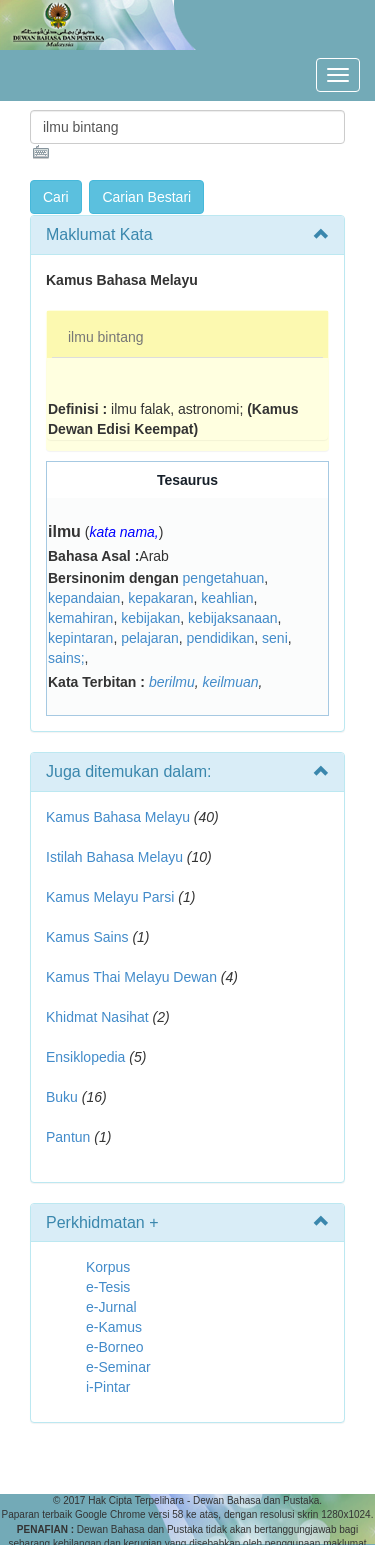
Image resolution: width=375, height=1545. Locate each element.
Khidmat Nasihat (97, 1017)
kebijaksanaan (233, 618)
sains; (66, 658)
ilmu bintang (106, 337)
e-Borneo (115, 1347)
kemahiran (80, 618)
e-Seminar (118, 1367)
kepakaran (160, 598)
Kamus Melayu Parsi (110, 897)
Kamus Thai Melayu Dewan (131, 977)
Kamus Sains (87, 937)
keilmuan (231, 682)
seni (275, 638)
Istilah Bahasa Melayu (114, 857)
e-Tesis (108, 1287)
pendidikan (221, 638)
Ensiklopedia (85, 1057)
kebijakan (150, 618)
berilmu (172, 682)
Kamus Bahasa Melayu (120, 817)
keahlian (227, 598)
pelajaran (150, 638)
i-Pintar (108, 1387)
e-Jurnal (111, 1307)
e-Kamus (114, 1327)
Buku (62, 1097)
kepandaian (84, 598)
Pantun (68, 1137)
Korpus (108, 1267)
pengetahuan (224, 578)
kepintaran (80, 638)
